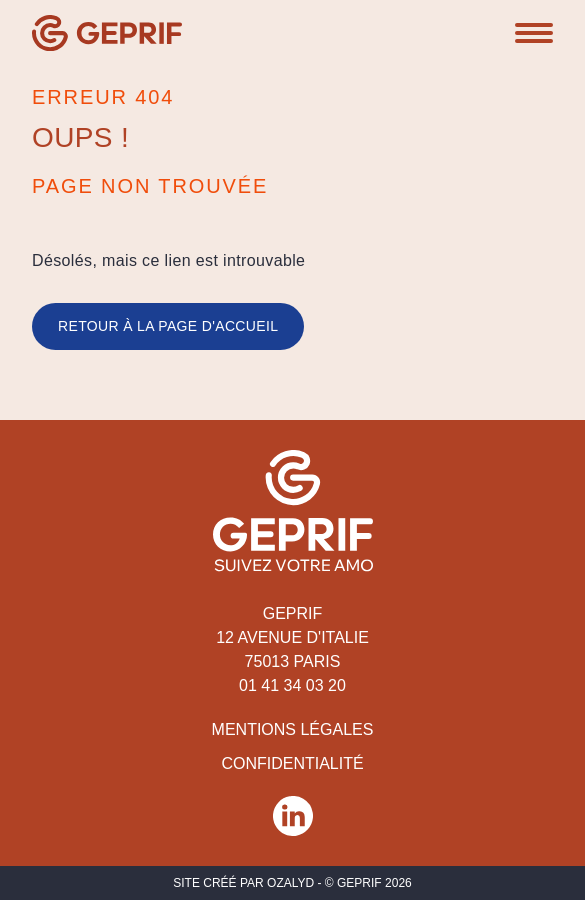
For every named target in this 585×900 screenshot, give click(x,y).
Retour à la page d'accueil (168, 326)
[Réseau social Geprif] (293, 816)
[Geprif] (107, 33)
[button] (534, 33)
